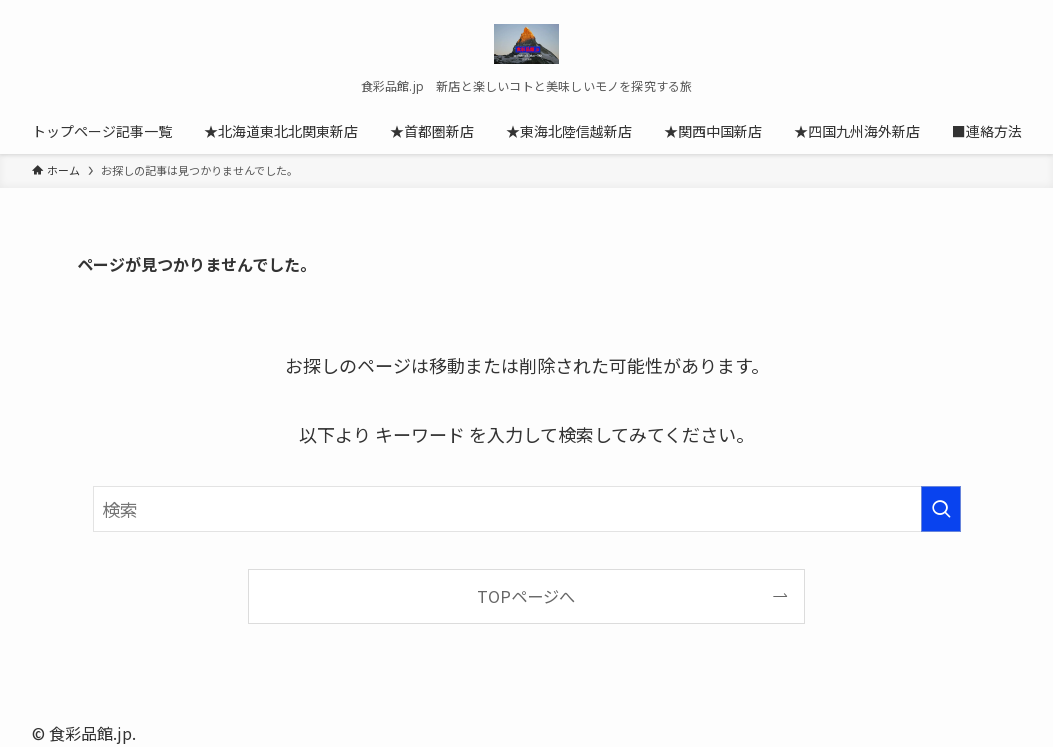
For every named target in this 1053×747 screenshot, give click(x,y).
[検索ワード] (527, 509)
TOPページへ (526, 596)
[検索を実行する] (941, 509)
